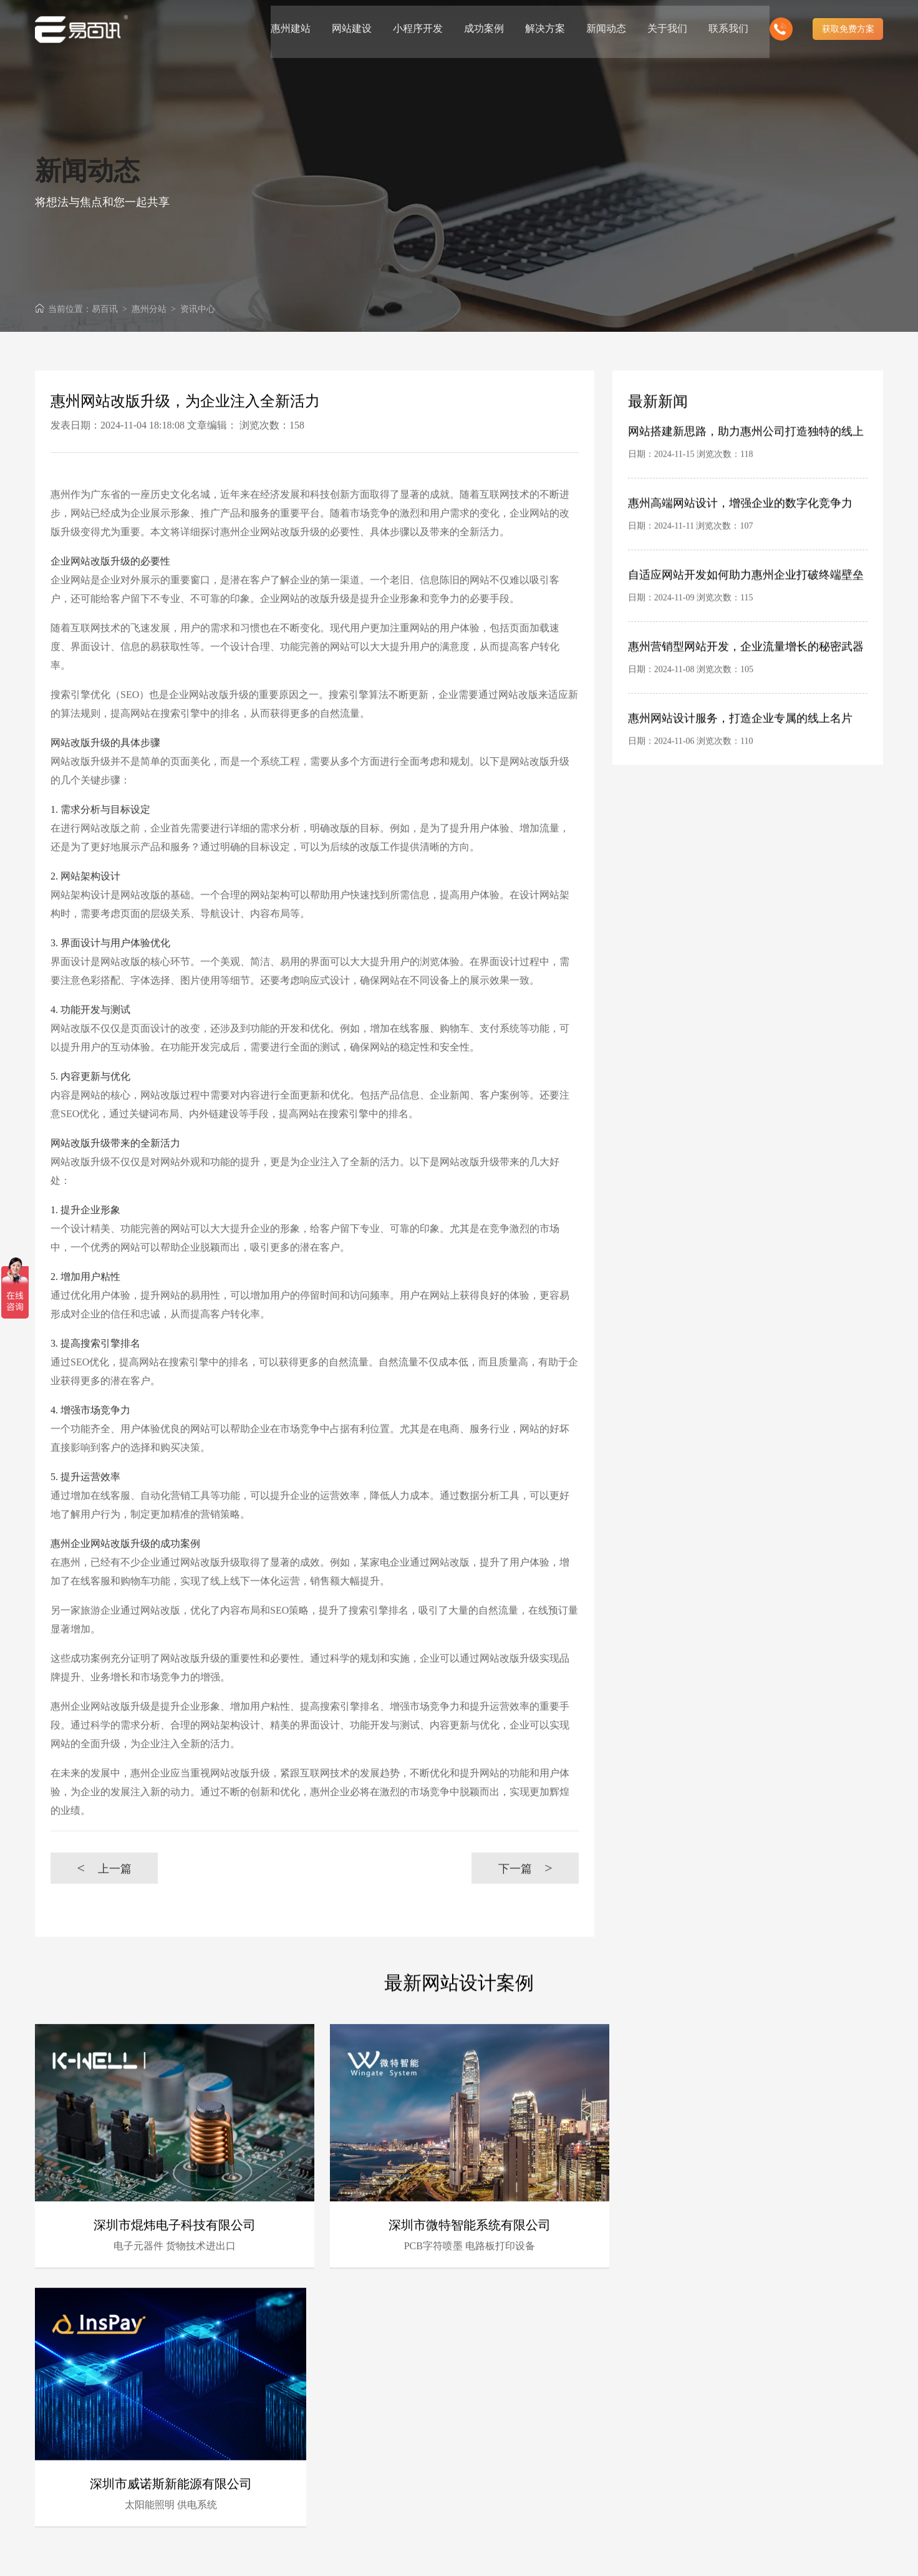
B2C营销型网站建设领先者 (383, 2443)
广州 (628, 2477)
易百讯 (105, 309)
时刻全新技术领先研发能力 (507, 2394)
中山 (707, 2493)
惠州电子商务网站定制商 (503, 2459)
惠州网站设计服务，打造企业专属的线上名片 (740, 756)
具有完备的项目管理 (494, 2411)
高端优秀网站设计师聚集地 (507, 2508)
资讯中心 (197, 309)
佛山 (727, 2477)
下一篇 (525, 1906)
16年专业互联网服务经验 (380, 2394)
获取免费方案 (848, 25)
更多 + (871, 2353)
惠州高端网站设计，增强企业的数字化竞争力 (740, 541)
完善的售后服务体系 (494, 2427)
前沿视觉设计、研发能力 (380, 2459)
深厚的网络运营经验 (494, 2443)
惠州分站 (149, 309)
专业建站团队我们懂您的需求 (512, 2492)
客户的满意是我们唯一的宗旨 (388, 2492)
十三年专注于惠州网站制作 (384, 2476)
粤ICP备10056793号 (820, 2555)
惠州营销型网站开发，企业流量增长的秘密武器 (746, 685)
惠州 (825, 2477)
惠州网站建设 (342, 2555)
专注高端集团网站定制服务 (507, 2476)
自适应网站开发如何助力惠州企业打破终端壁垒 (746, 613)
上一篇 (104, 1906)
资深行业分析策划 (367, 2427)
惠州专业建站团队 (367, 2411)
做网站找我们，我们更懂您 (384, 2508)
